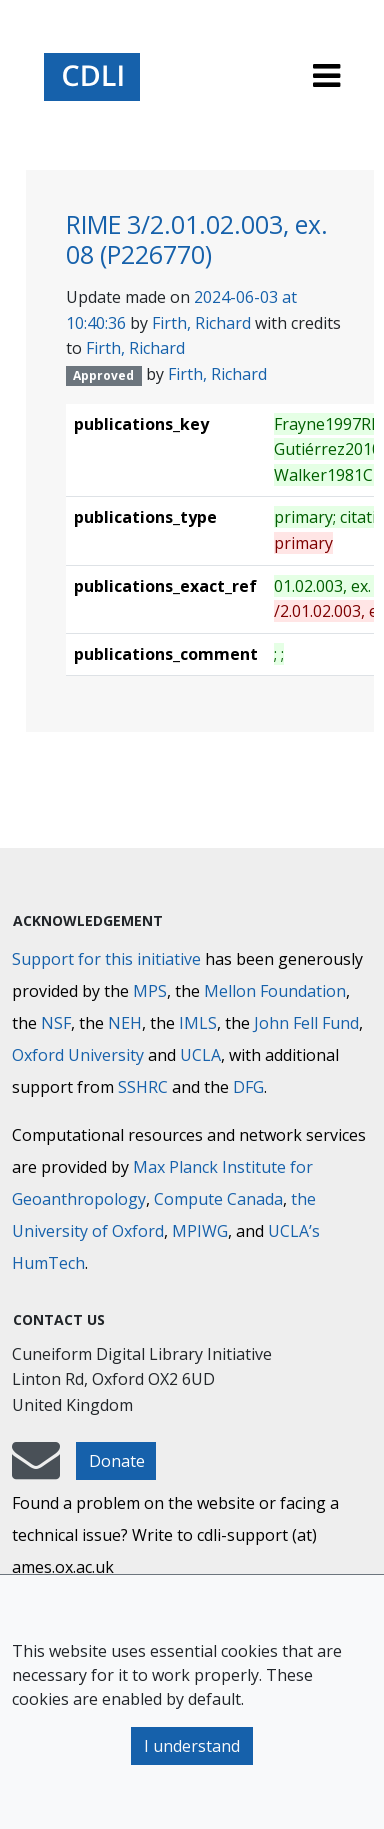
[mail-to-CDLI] (36, 1470)
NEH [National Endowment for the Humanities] (125, 1023)
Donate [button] (117, 1461)
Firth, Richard (201, 323)
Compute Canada (218, 1199)
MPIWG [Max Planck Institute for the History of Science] (200, 1231)
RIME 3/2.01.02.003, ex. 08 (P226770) (197, 239)
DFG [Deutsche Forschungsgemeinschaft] (248, 1087)
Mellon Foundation (275, 991)
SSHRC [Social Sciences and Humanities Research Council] (143, 1087)
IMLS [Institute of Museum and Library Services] (198, 1023)
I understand (192, 1746)
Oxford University (78, 1055)
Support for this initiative (106, 959)
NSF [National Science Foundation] (56, 1023)
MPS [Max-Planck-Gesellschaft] (150, 991)
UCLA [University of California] (200, 1055)
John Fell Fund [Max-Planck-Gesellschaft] (306, 1023)
